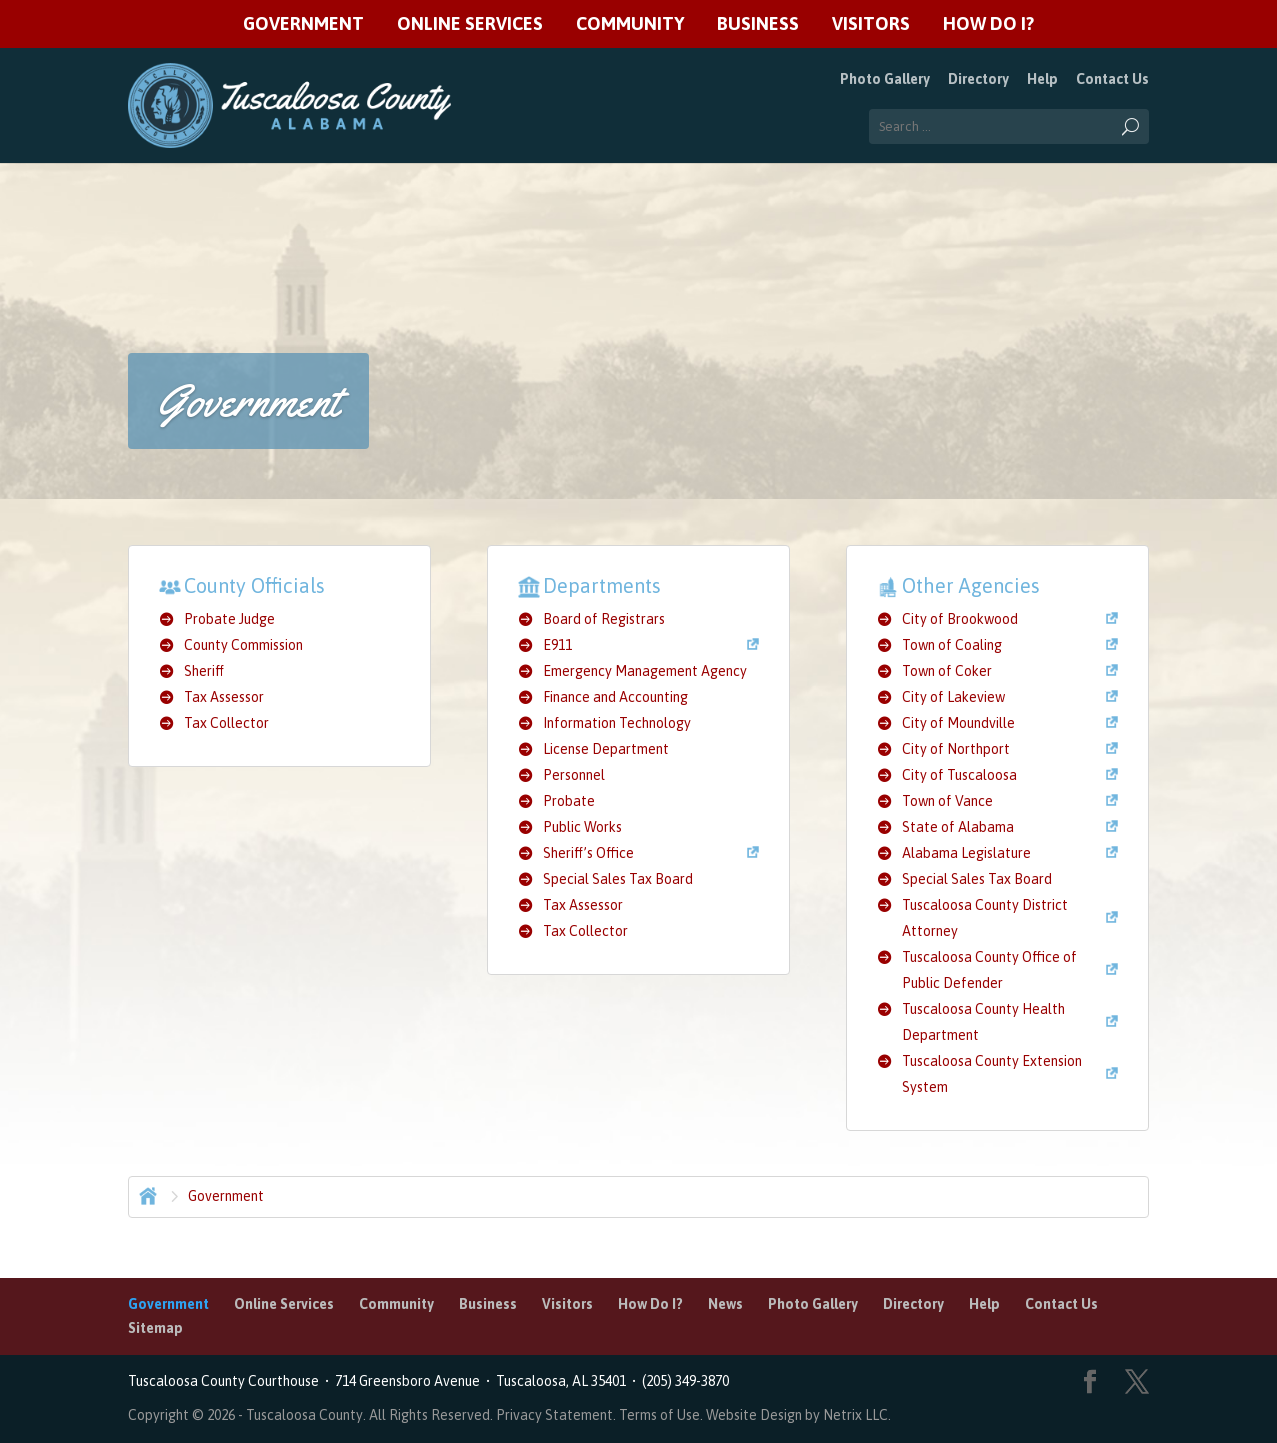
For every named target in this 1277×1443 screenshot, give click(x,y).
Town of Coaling (952, 645)
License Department (606, 749)
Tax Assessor (224, 697)
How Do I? (988, 24)
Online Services (470, 24)
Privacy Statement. (556, 1415)
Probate (569, 801)
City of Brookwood (960, 619)
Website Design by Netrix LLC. (798, 1415)
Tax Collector (226, 723)
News (725, 1304)
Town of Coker (947, 671)
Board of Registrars (604, 619)
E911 (557, 645)
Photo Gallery (885, 79)
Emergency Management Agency (645, 671)
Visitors (871, 24)
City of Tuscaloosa (959, 775)
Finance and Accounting (615, 697)
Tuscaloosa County (304, 1415)
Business (758, 24)
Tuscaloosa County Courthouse (226, 1381)
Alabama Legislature (966, 853)
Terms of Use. (662, 1415)
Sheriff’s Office (588, 853)
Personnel (574, 775)
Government (303, 24)
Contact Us (1112, 79)
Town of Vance (947, 801)
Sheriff (204, 671)
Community (630, 24)
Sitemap (155, 1328)
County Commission (243, 645)
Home (146, 1194)
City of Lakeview (953, 697)
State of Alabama (958, 827)
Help (1042, 79)
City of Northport (956, 749)
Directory (978, 79)
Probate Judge (229, 619)
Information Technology (617, 723)
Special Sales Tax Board (618, 879)
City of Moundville (958, 723)
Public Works (582, 827)
